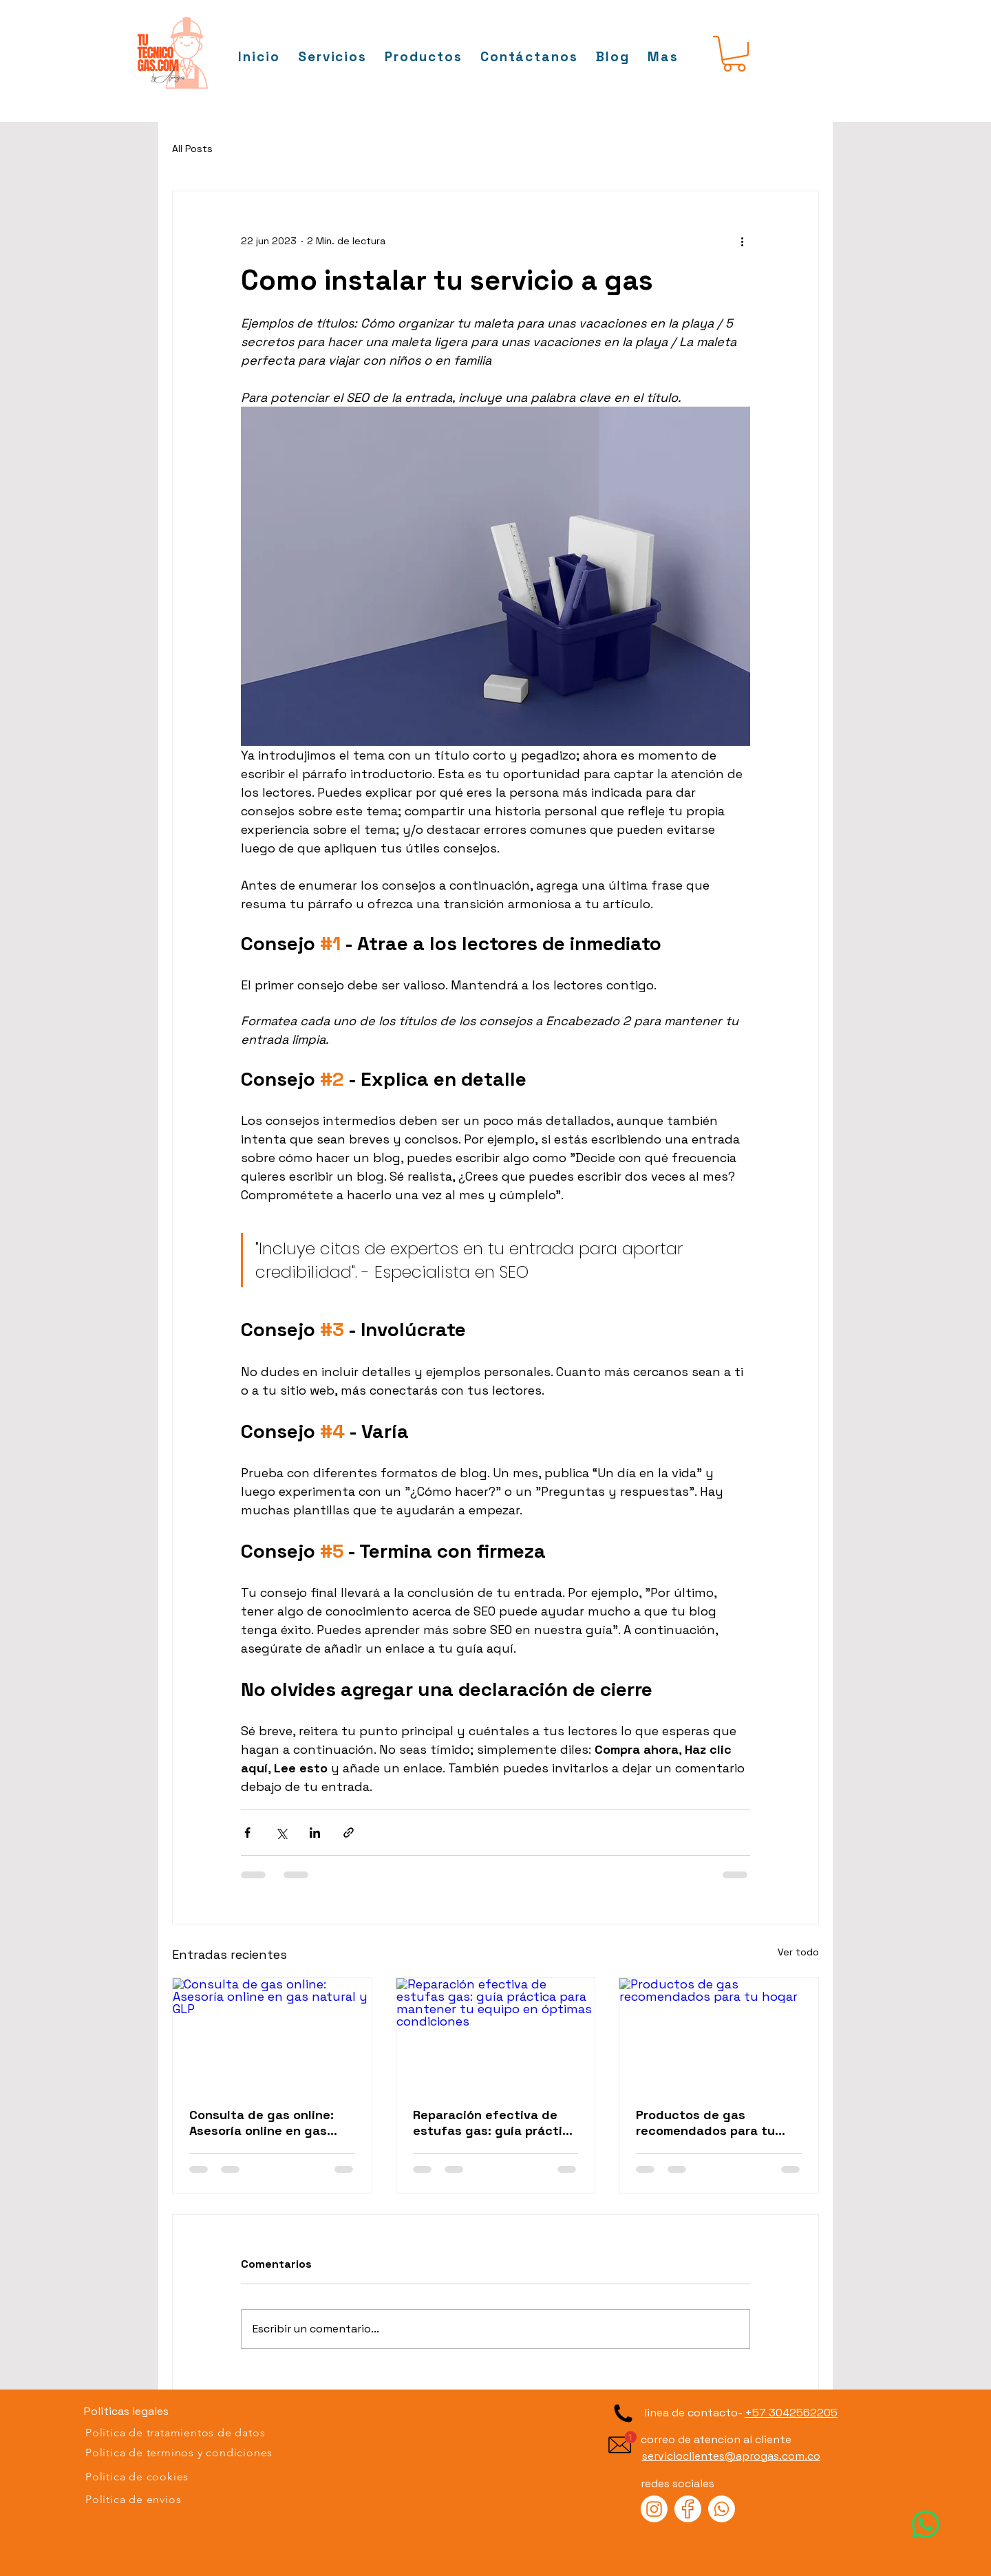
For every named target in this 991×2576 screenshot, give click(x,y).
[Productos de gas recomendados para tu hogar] (718, 2034)
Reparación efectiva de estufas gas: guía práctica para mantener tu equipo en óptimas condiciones (495, 2122)
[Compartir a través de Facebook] (247, 1832)
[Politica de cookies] (179, 2477)
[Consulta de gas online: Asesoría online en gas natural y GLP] (272, 2034)
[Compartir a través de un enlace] (348, 1832)
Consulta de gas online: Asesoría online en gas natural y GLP (261, 2122)
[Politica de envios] (179, 2499)
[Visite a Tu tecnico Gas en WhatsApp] (925, 2524)
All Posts (192, 148)
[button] (663, 56)
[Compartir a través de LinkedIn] (314, 1832)
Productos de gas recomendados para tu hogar (705, 2122)
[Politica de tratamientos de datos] (179, 2433)
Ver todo (798, 1952)
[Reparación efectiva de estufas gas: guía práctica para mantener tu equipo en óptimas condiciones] (495, 2034)
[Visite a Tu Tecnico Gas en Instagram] (654, 2509)
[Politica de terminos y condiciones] (179, 2453)
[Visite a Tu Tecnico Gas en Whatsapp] (721, 2509)
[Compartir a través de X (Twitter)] (281, 1832)
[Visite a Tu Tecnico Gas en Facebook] (687, 2509)
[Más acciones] (742, 241)
